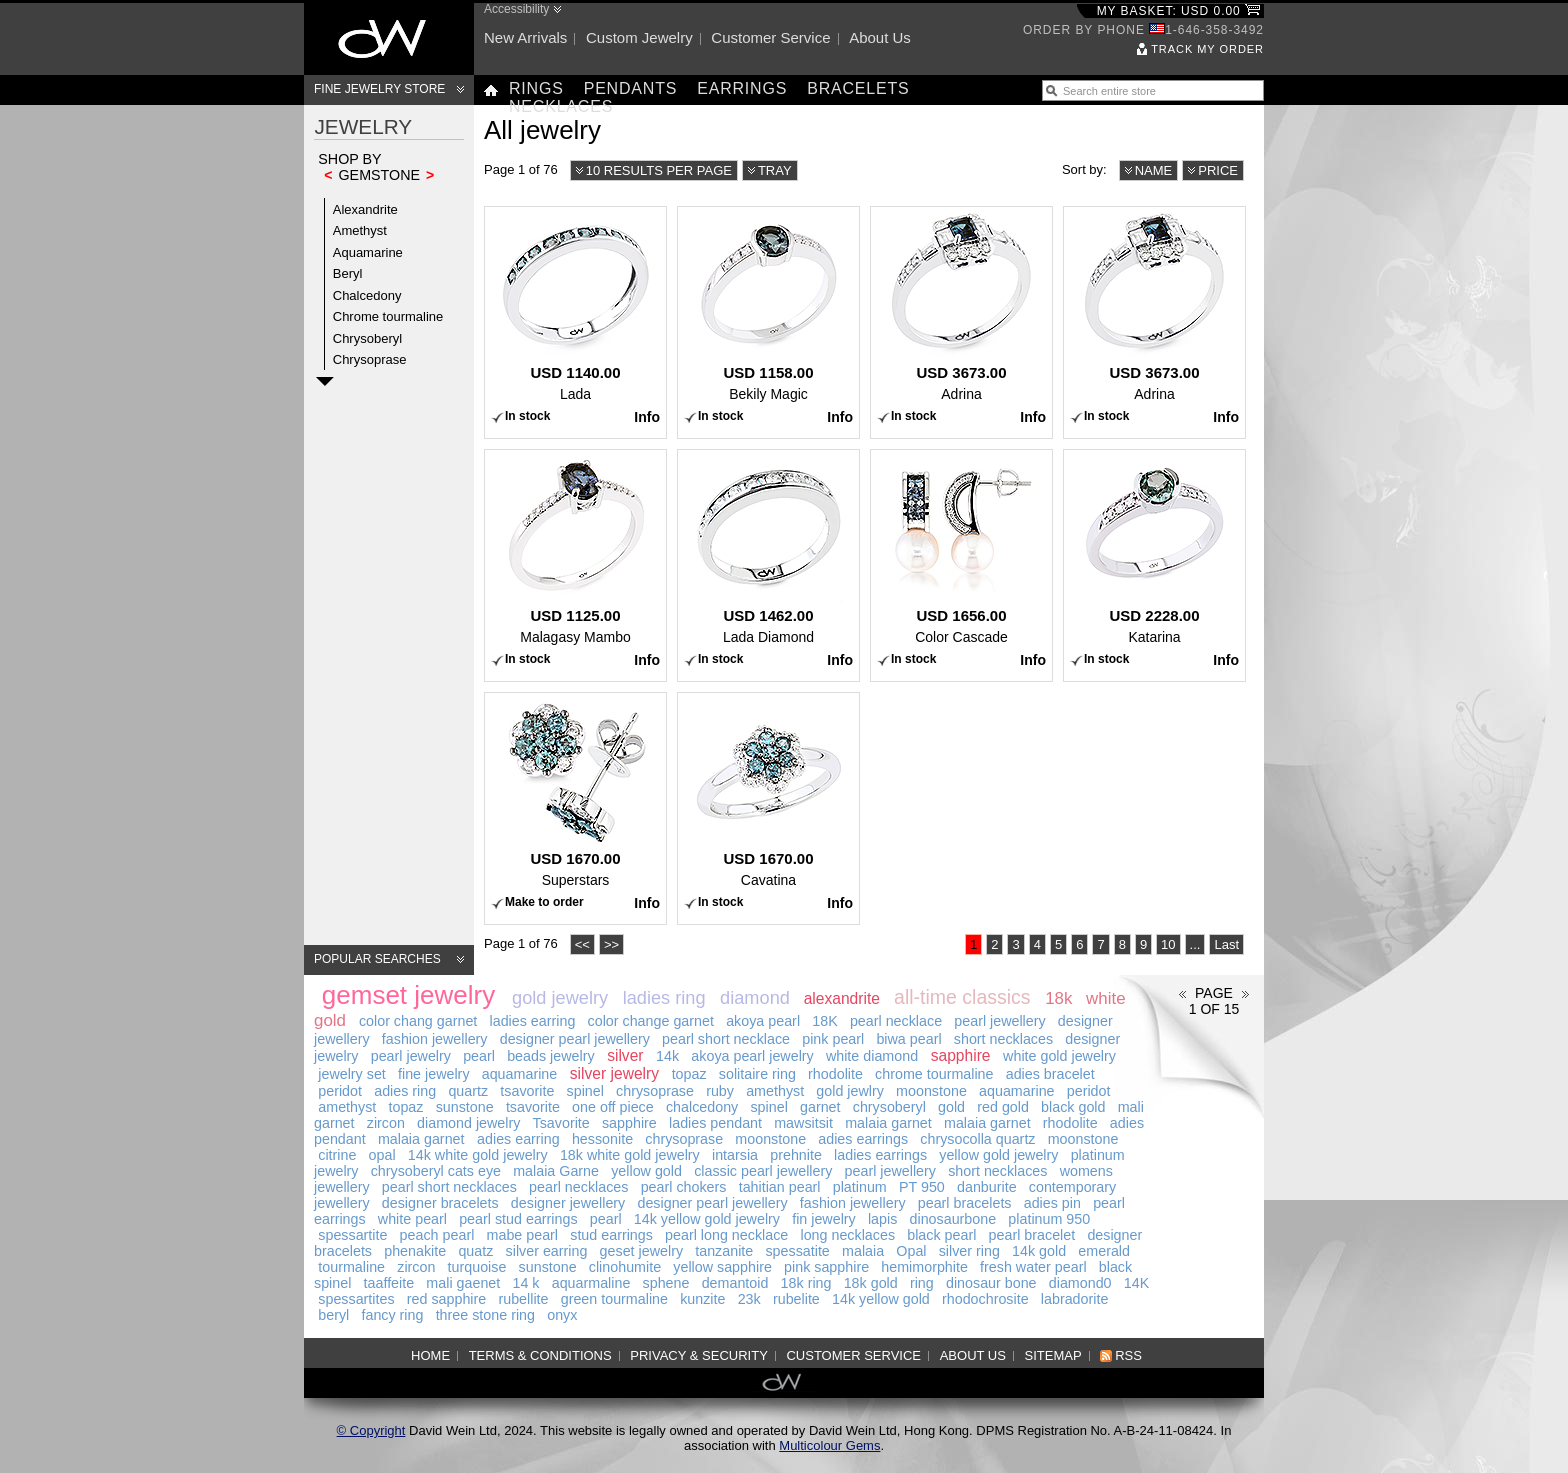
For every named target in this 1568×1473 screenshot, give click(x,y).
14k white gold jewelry (478, 1155)
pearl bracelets (965, 1203)
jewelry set (352, 1074)
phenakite (415, 1251)
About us (880, 37)
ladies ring (664, 998)
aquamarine (520, 1074)
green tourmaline (614, 1299)
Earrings (742, 88)
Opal (911, 1251)
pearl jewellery (999, 1021)
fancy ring (392, 1315)
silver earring (547, 1251)
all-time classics (962, 997)
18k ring (806, 1283)
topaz (689, 1074)
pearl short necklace (726, 1039)
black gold (1073, 1107)
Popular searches (377, 959)
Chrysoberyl (367, 338)
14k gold (1039, 1251)
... (1195, 944)
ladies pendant (715, 1123)
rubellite (523, 1299)
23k (749, 1299)
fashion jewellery (435, 1039)
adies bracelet (1050, 1074)
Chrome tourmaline (388, 316)
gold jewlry (850, 1091)
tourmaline (351, 1267)
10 (1168, 944)
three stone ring (485, 1315)
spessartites (356, 1299)
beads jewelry (550, 1056)
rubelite (796, 1299)
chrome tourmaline (934, 1074)
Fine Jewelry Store (379, 89)
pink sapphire (826, 1267)
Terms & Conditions (540, 1355)
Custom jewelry (639, 37)
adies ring (405, 1091)
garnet (820, 1107)
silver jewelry (614, 1073)
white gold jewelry (1059, 1056)
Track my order (1207, 49)
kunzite (702, 1299)
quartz (468, 1091)
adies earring (518, 1139)
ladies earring (533, 1021)
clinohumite (625, 1267)
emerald (1104, 1251)
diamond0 (1080, 1283)
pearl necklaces (578, 1187)
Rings (536, 88)
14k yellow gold (881, 1299)
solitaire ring (757, 1074)
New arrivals (525, 37)
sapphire (961, 1055)
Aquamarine (368, 252)
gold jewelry (560, 998)
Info (647, 417)
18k (1058, 998)
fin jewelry (824, 1219)
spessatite (797, 1251)
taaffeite (389, 1283)
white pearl (412, 1219)
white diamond (872, 1056)
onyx (562, 1315)
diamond (755, 998)
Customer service (770, 37)
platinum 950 (1049, 1219)
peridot (340, 1091)
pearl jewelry (411, 1056)
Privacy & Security (699, 1355)
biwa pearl (908, 1039)
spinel (585, 1091)
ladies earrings (880, 1155)
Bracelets (858, 88)
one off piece (613, 1107)
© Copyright (371, 1430)
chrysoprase (655, 1091)
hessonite (602, 1139)
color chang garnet (418, 1021)
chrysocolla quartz (977, 1139)
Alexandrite (365, 209)
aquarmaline (591, 1283)
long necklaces (847, 1235)
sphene (666, 1283)
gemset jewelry (408, 995)
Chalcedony (367, 295)
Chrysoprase (370, 359)
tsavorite (527, 1091)
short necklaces (1003, 1039)
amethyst (775, 1091)
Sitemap (1053, 1355)
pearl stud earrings (518, 1219)
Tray (775, 170)
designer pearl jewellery (575, 1039)
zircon (386, 1123)
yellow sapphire (722, 1267)
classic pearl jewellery (763, 1171)
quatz (475, 1251)
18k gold (871, 1283)
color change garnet (651, 1021)
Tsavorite (561, 1123)
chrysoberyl (889, 1107)
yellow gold (646, 1171)
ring (922, 1283)
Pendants (631, 88)
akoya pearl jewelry (752, 1056)
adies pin (1052, 1203)
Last (1226, 944)
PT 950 (922, 1187)
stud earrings (611, 1235)
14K (1136, 1283)
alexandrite (842, 998)
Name (1154, 170)
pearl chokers (684, 1187)
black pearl (941, 1235)
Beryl (348, 273)
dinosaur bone (991, 1283)
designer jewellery (568, 1203)
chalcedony (702, 1107)
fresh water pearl (1033, 1267)
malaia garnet (888, 1123)
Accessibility (516, 9)
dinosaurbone (953, 1219)
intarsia (735, 1155)
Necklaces (561, 106)
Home (430, 1355)
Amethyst (360, 230)
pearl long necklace (726, 1235)
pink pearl (833, 1039)
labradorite (1075, 1299)
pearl (479, 1056)
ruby (720, 1091)
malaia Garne (556, 1171)
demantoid (735, 1283)
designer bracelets (440, 1203)
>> (611, 944)
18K (824, 1021)
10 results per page (659, 170)
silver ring (969, 1251)
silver (625, 1055)
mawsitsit (803, 1123)
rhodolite (835, 1074)
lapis (882, 1219)
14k (667, 1056)
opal (382, 1155)
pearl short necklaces (449, 1187)
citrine (337, 1155)
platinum (860, 1187)
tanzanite (724, 1251)
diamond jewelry (468, 1123)
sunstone (465, 1107)
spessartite (352, 1235)
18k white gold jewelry (630, 1155)
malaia (863, 1251)
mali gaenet (463, 1283)
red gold (1003, 1107)
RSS (1128, 1355)
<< (582, 944)
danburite (987, 1187)
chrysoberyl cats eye (436, 1171)
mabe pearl (523, 1235)
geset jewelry (641, 1251)
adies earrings (863, 1139)
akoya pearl (763, 1021)
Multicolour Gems (829, 1445)
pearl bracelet (1032, 1235)
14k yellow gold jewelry (707, 1219)
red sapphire (446, 1299)
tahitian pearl (780, 1187)
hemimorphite (924, 1267)
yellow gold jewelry (998, 1155)
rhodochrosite (985, 1299)
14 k (525, 1283)
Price (1218, 170)
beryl (333, 1315)
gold (951, 1107)
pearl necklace (896, 1021)
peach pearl (437, 1235)
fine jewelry (434, 1074)
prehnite (796, 1155)
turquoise (477, 1267)
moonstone (931, 1091)
